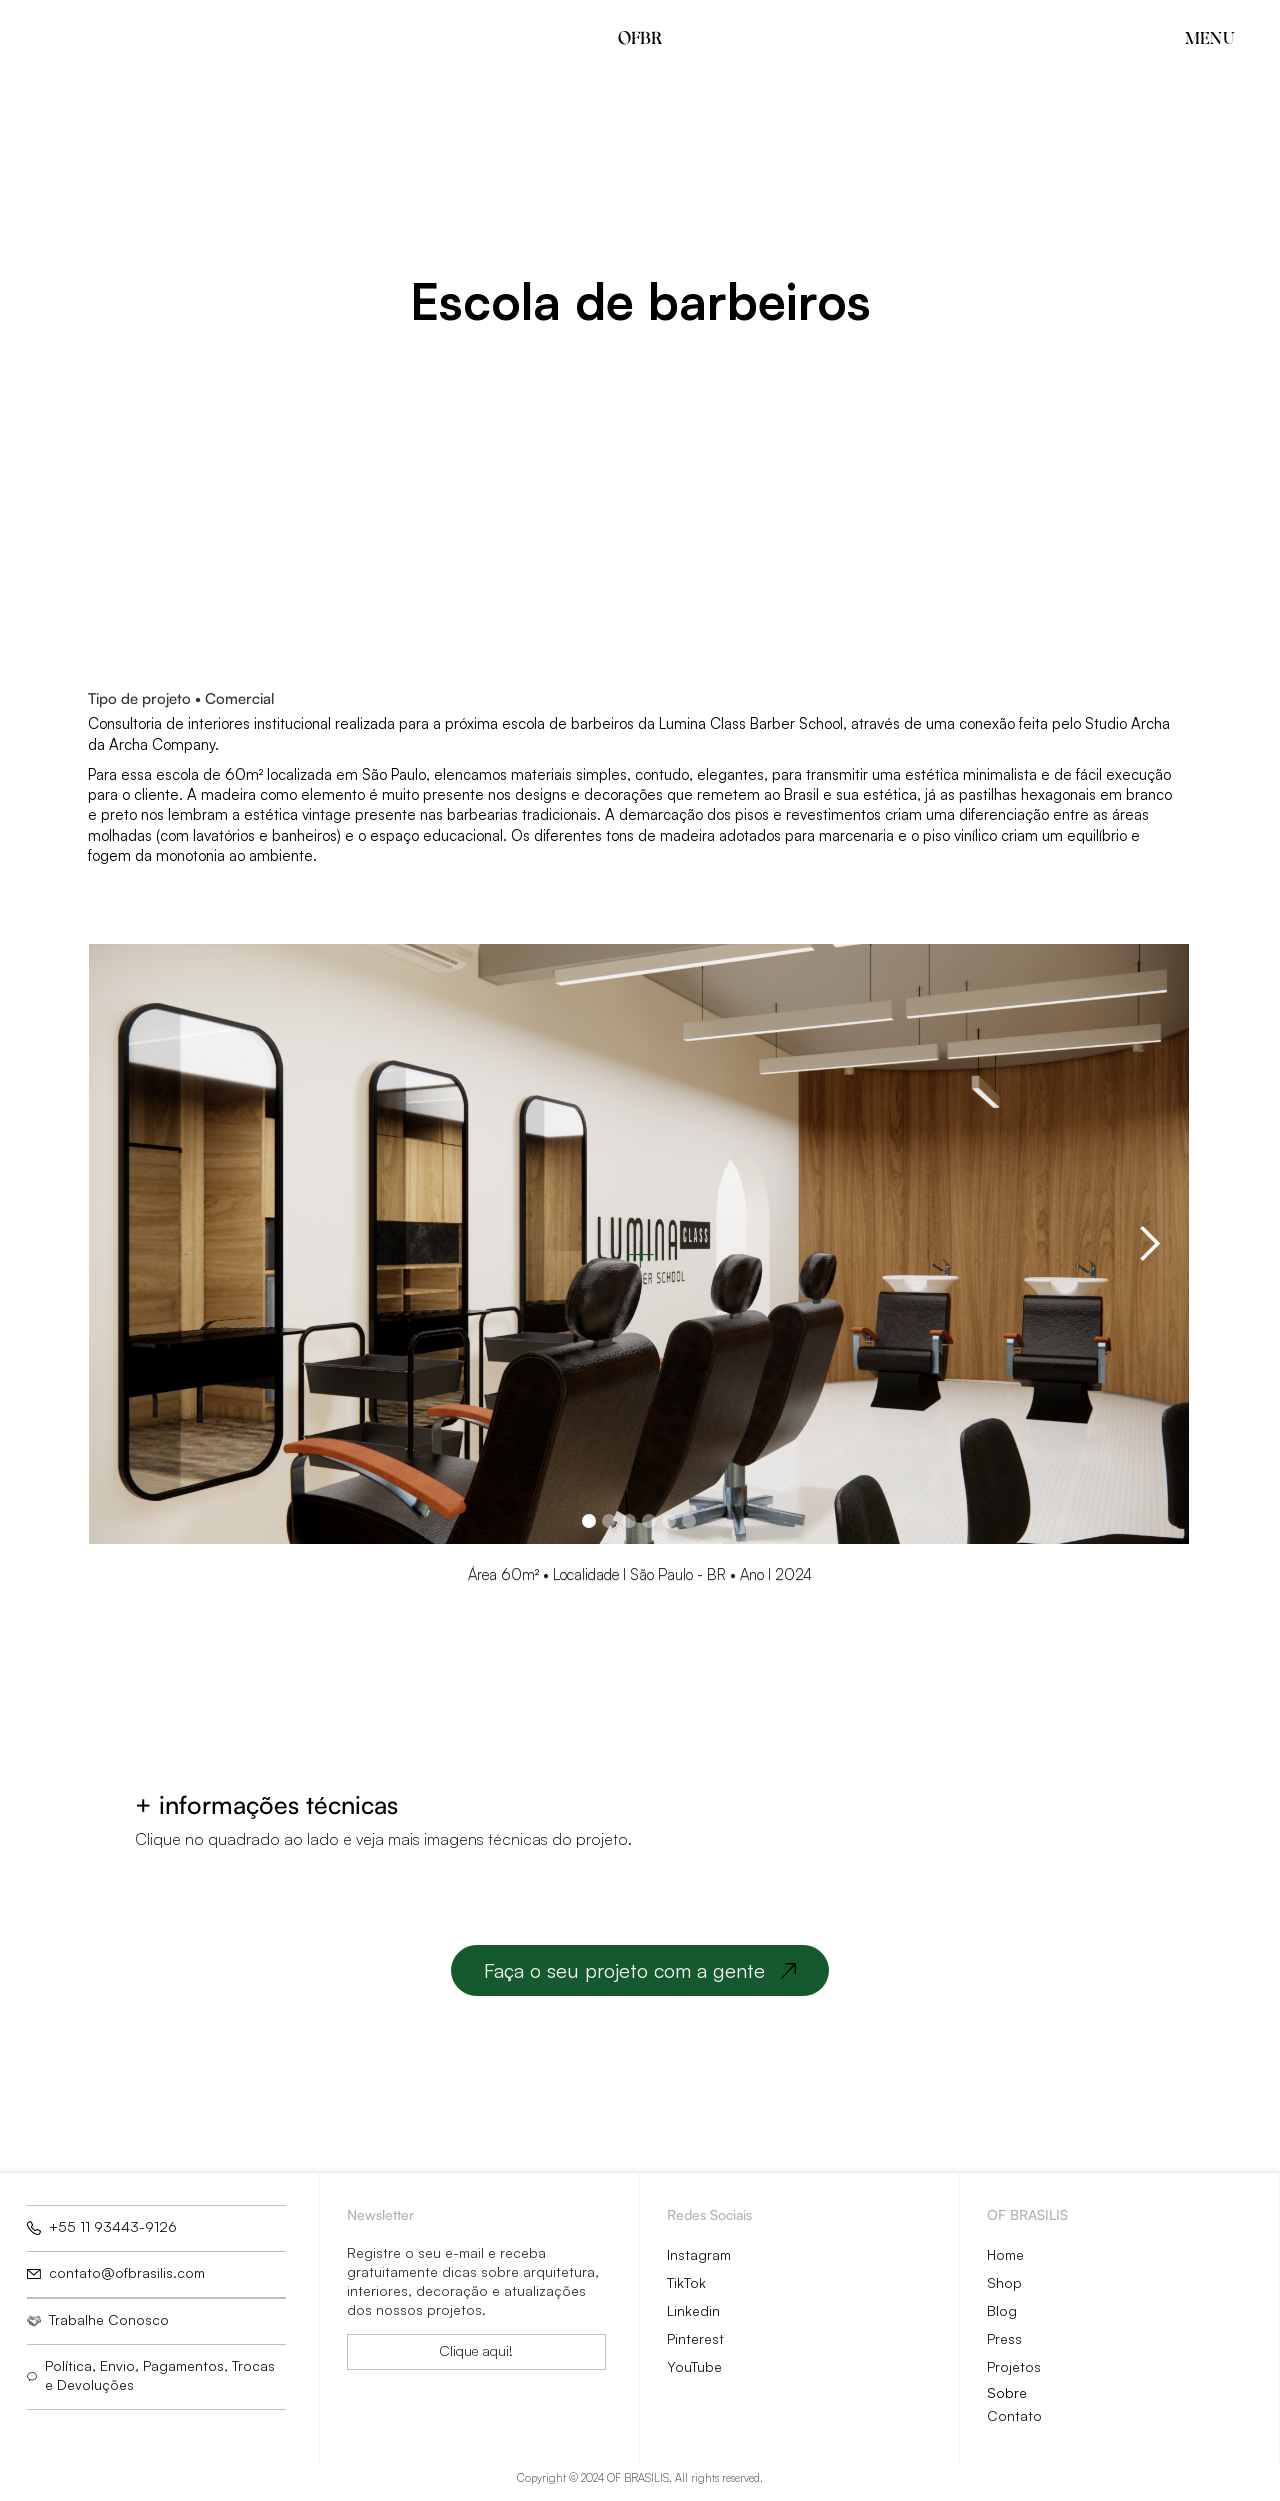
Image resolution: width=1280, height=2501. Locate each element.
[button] (1200, 37)
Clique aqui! (476, 2350)
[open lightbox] (946, 1822)
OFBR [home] (640, 37)
